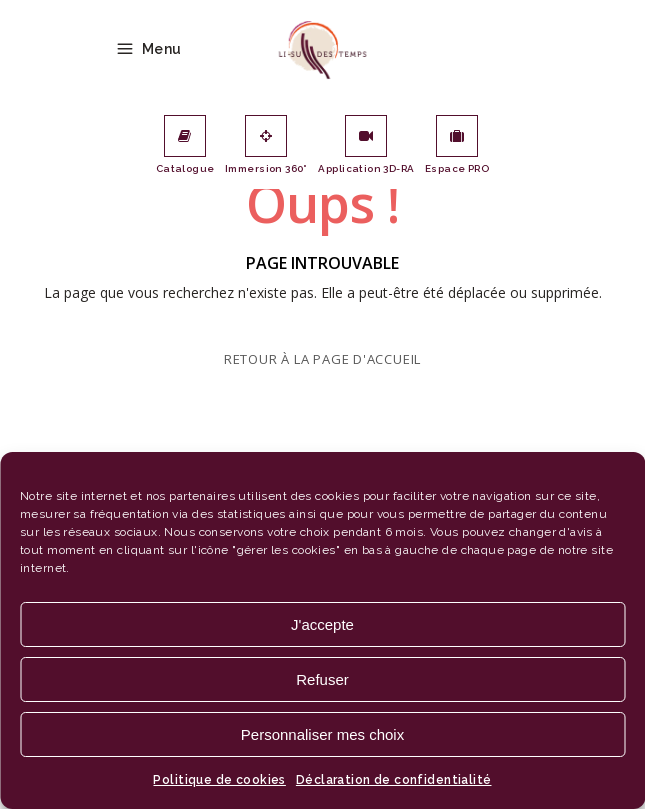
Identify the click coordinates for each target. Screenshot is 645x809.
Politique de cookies (219, 780)
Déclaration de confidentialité (394, 780)
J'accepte (322, 624)
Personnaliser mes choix (322, 734)
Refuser (322, 679)
